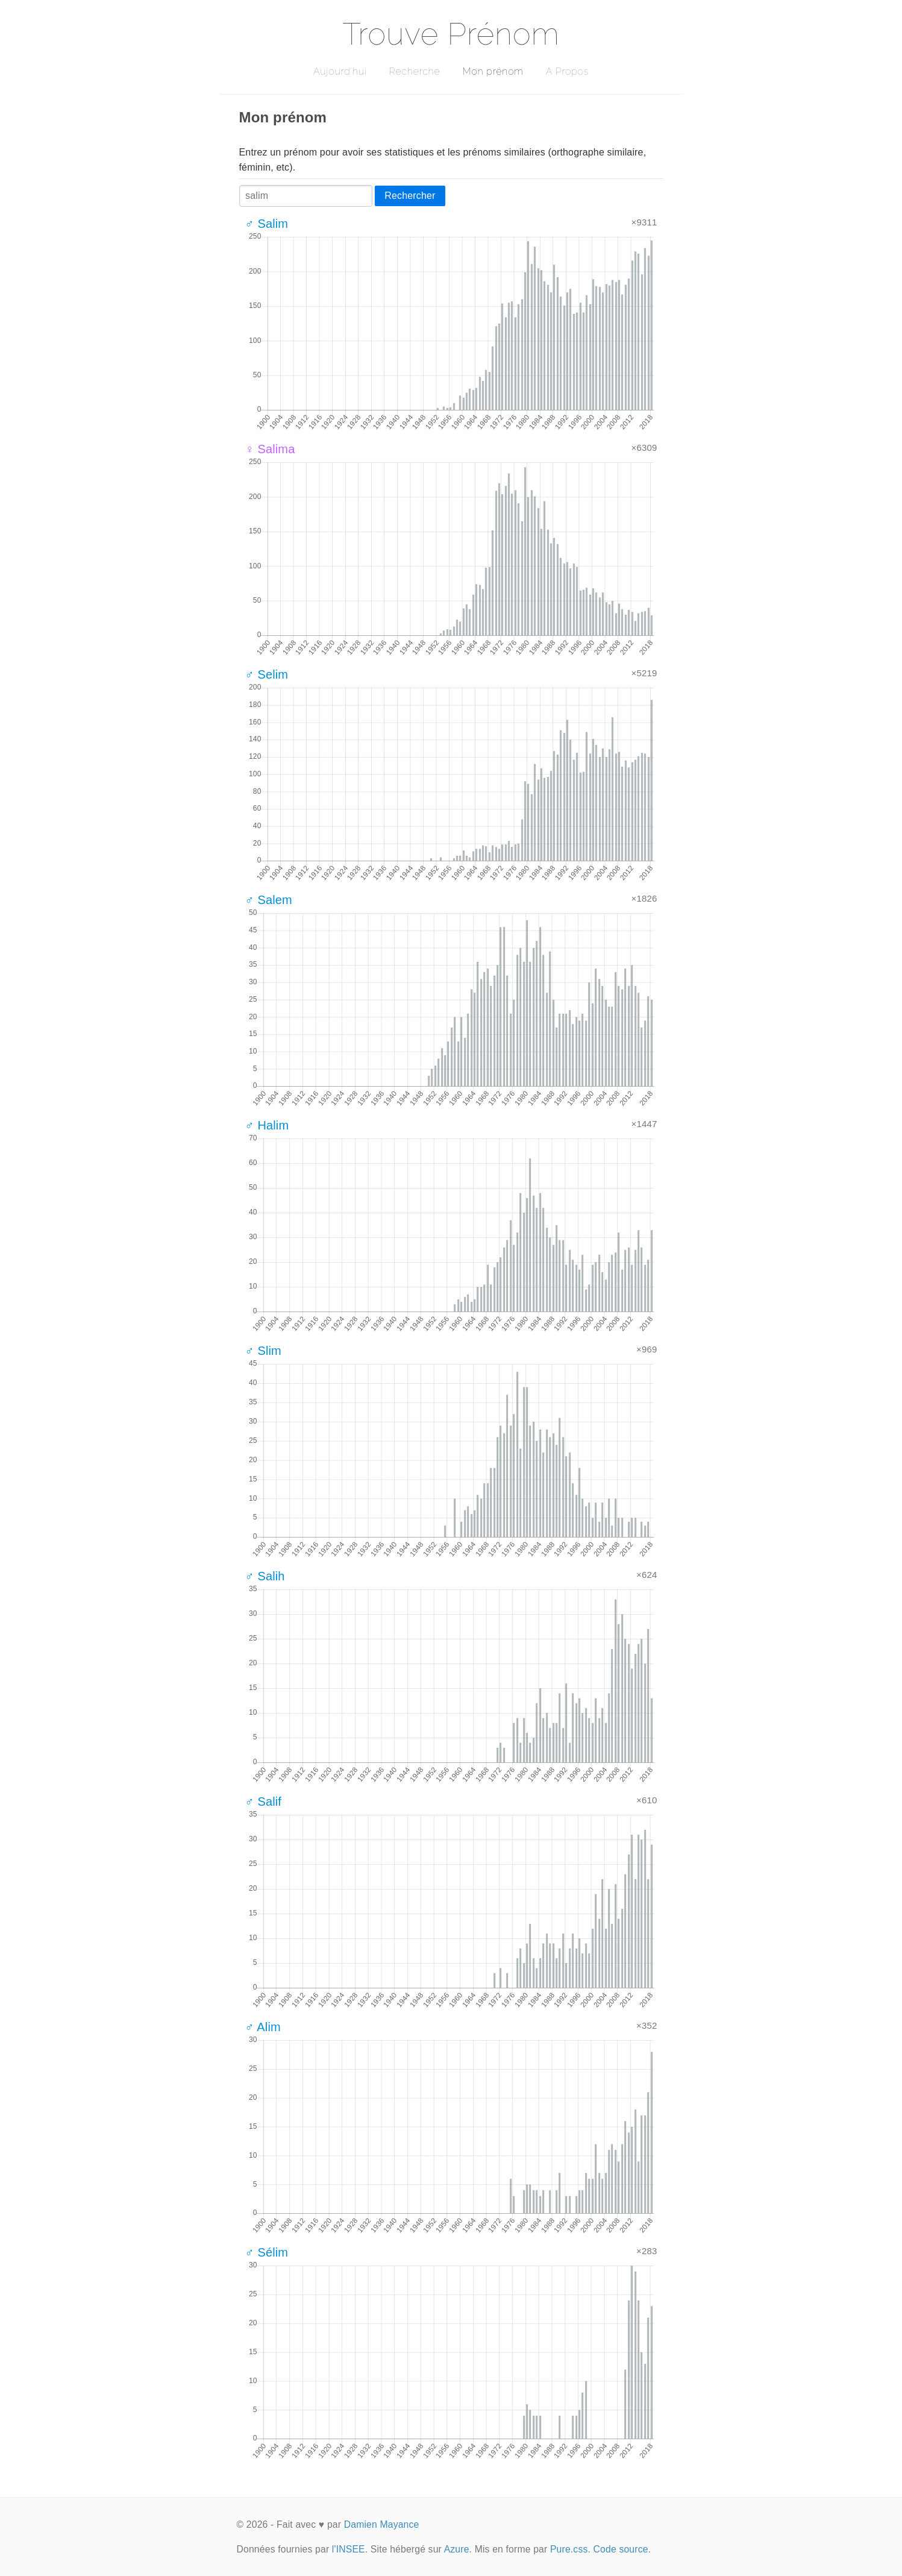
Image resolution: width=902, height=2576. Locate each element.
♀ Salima (270, 449)
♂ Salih (265, 1576)
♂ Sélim (267, 2252)
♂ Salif (263, 1801)
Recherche (414, 71)
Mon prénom (492, 71)
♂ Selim (267, 674)
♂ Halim (267, 1125)
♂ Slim (263, 1350)
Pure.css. (570, 2549)
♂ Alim (263, 2027)
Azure (456, 2549)
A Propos (567, 71)
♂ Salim (267, 223)
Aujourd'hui (340, 71)
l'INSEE (348, 2549)
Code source (621, 2549)
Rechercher (409, 195)
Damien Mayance (381, 2524)
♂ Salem (268, 899)
